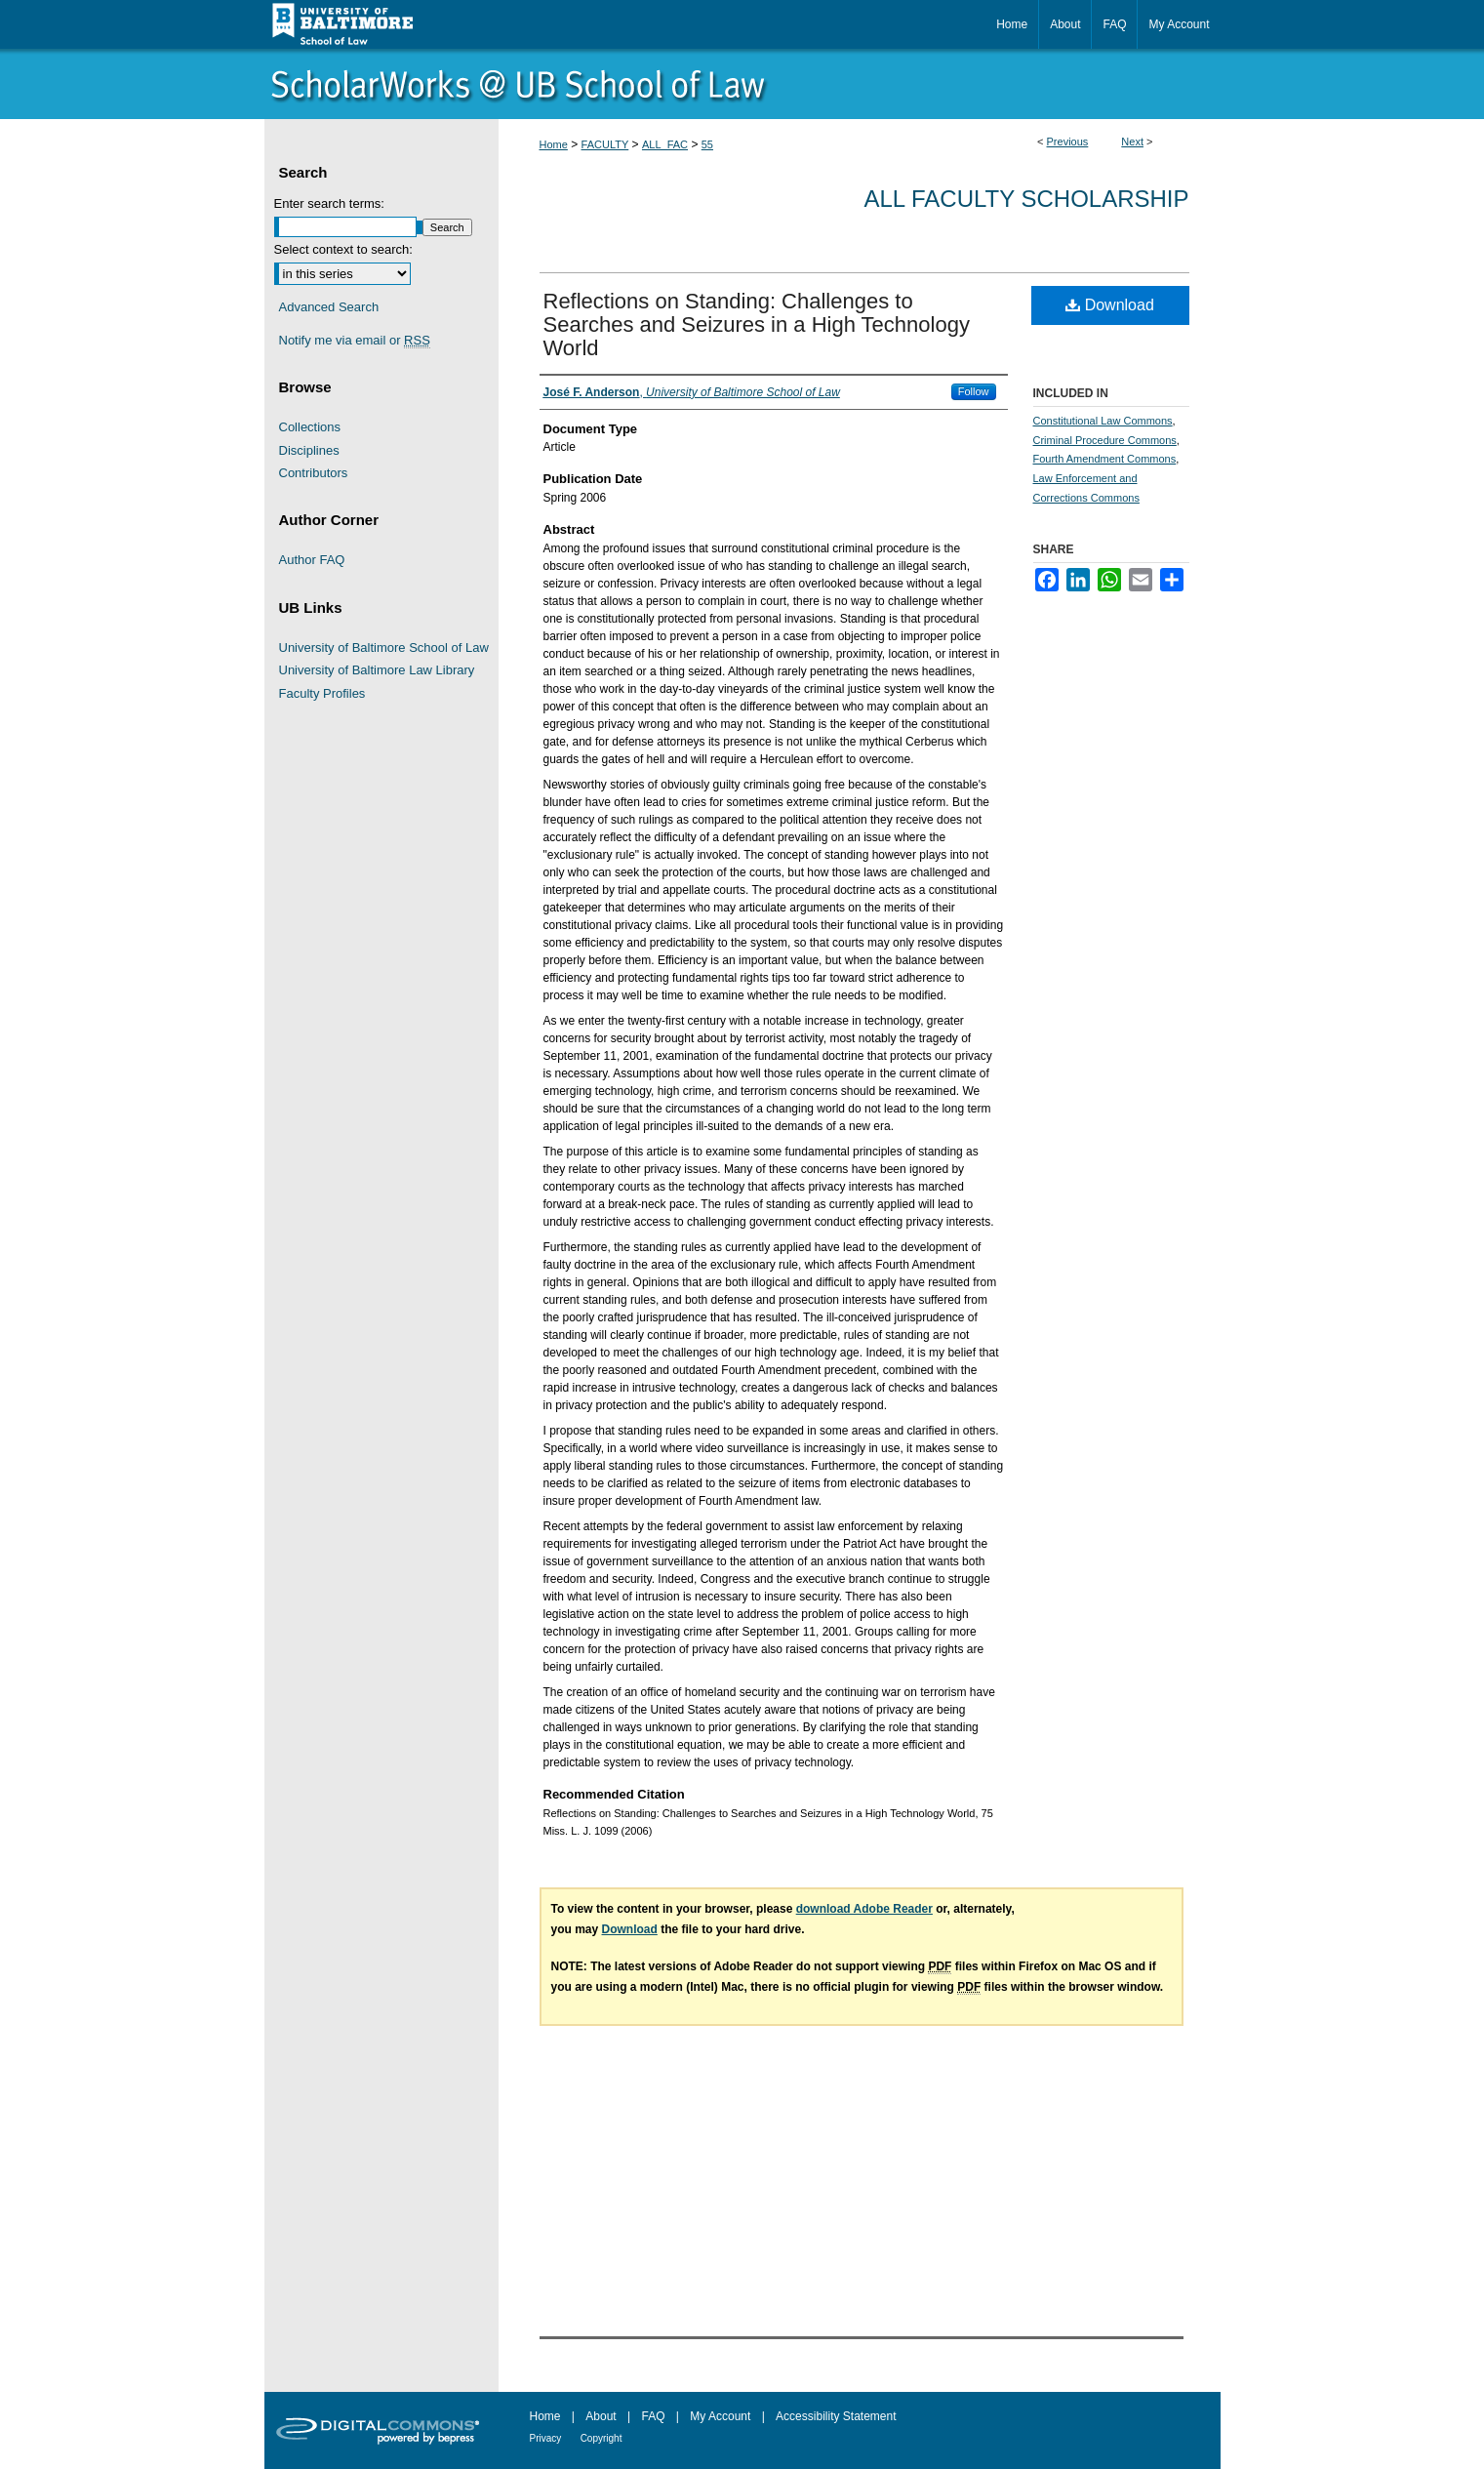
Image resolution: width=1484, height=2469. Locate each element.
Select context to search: (343, 249)
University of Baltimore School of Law (384, 647)
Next (1132, 141)
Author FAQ (312, 559)
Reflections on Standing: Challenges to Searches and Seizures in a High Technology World (756, 324)
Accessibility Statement (836, 2416)
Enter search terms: (329, 203)
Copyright (601, 2438)
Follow (973, 391)
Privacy (546, 2438)
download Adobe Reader (864, 1909)
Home (554, 144)
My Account (720, 2416)
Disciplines (309, 450)
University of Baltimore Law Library (377, 670)
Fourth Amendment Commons (1105, 459)
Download (1109, 305)
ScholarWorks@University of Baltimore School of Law (742, 84)
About (600, 2416)
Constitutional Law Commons (1103, 420)
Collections (310, 427)
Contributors (313, 472)
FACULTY (605, 144)
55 (707, 144)
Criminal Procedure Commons (1105, 440)
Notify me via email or (354, 340)
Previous (1068, 141)
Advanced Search (329, 307)
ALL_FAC (665, 144)
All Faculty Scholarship (1026, 198)
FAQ (652, 2416)
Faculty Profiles (322, 693)
